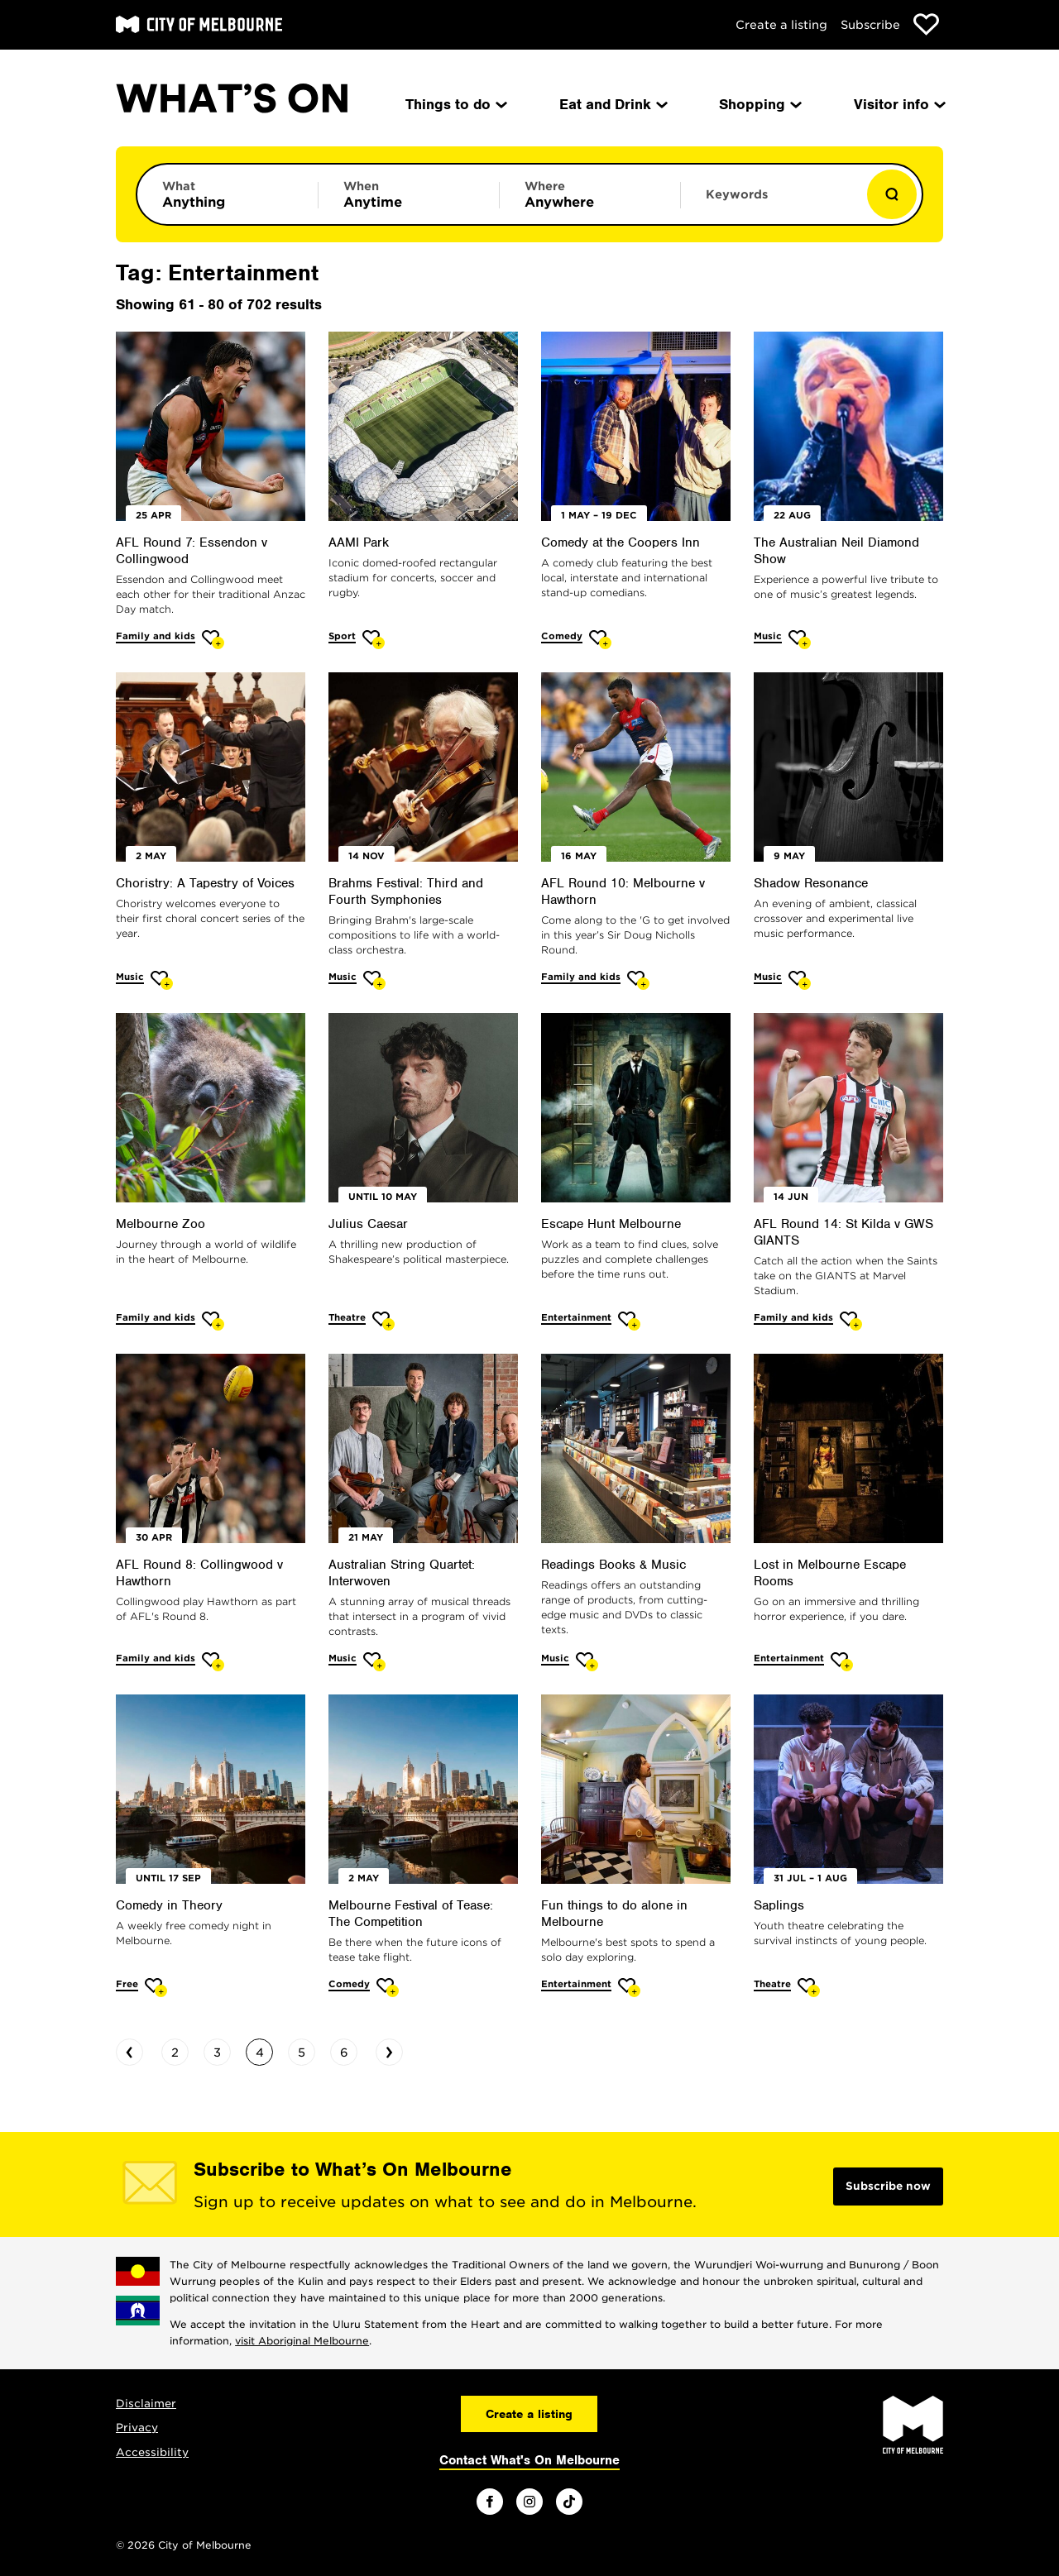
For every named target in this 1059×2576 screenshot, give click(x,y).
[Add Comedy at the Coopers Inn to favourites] (600, 639)
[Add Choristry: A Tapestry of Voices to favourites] (162, 980)
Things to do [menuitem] (455, 104)
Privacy (137, 2427)
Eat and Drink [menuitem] (612, 104)
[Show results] (892, 194)
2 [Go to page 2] (175, 2052)
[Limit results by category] (227, 194)
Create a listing (781, 24)
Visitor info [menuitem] (898, 104)
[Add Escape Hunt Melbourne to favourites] (629, 1321)
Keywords (737, 194)
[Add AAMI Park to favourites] (373, 639)
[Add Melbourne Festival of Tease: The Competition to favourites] (387, 1987)
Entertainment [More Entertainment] (576, 1317)
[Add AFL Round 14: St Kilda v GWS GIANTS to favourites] (851, 1321)
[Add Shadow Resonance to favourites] (799, 980)
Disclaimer (146, 2403)
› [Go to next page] (389, 2050)
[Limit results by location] (590, 194)
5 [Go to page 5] (301, 2052)
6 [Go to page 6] (344, 2052)
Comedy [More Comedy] (561, 636)
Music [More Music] (768, 636)
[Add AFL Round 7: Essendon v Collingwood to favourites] (213, 639)
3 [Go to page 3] (217, 2052)
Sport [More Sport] (342, 636)
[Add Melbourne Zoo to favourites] (213, 1321)
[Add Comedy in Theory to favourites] (156, 1987)
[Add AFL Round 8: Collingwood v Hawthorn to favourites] (213, 1661)
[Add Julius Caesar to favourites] (383, 1321)
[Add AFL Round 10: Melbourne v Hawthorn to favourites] (638, 980)
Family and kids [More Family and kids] (155, 636)
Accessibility (152, 2452)
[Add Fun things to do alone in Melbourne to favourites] (629, 1987)
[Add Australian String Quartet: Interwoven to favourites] (374, 1661)
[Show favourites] (926, 24)
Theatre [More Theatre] (347, 1317)
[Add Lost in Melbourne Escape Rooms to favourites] (842, 1661)
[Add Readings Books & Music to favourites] (587, 1661)
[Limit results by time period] (409, 194)
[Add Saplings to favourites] (809, 1987)
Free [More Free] (127, 1984)
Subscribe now (888, 2186)
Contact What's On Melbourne (529, 2460)
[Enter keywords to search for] (771, 202)
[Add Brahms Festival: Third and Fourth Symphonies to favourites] (374, 980)
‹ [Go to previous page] (129, 2050)
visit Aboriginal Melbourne (302, 2341)
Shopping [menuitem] (759, 104)
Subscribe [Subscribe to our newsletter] (870, 24)
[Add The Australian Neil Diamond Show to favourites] (799, 639)
